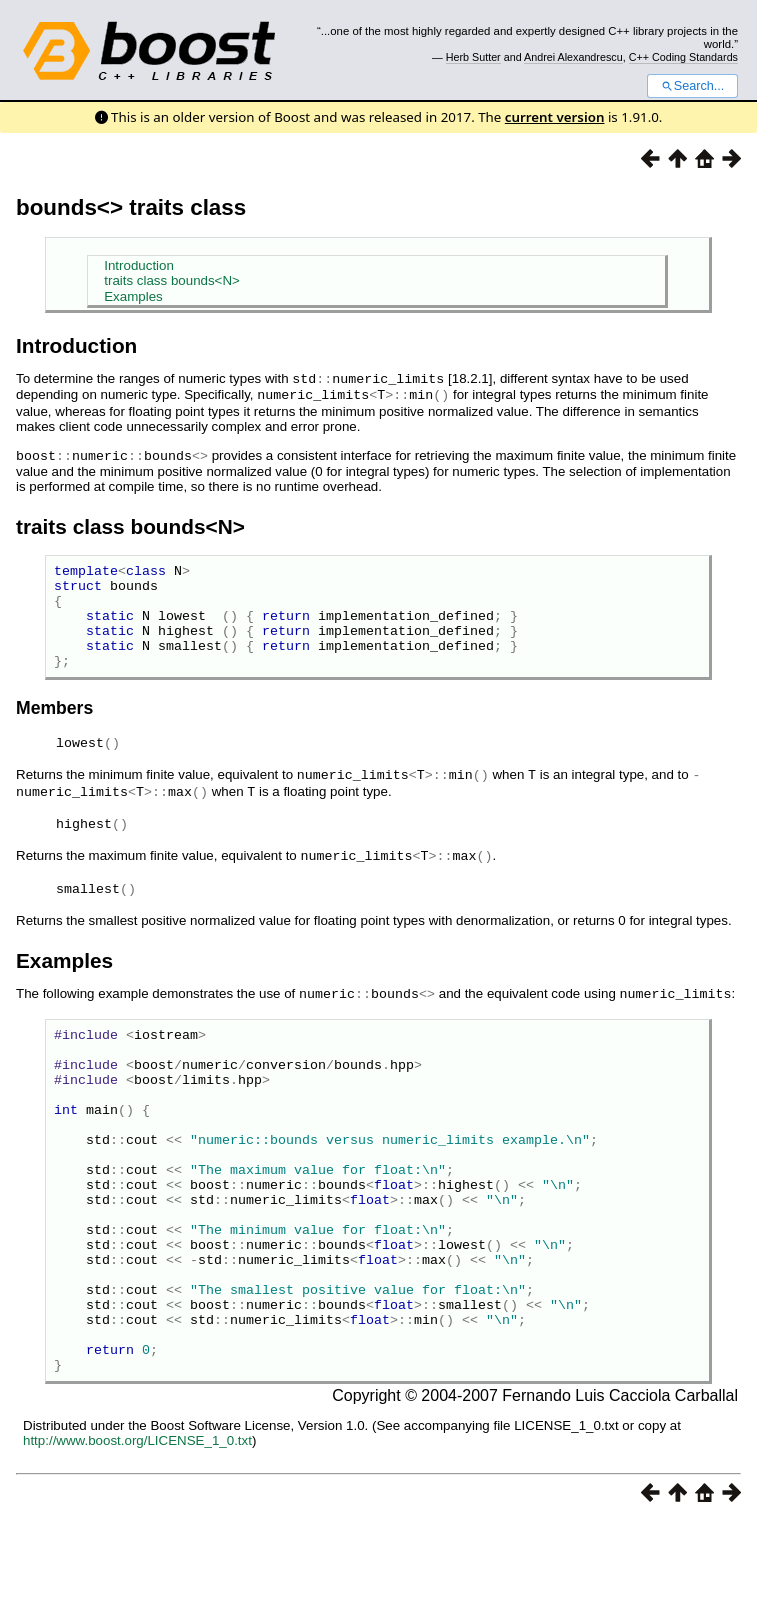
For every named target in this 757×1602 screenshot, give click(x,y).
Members (54, 726)
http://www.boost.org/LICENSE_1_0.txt (137, 1520)
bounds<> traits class (131, 207)
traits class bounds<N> (172, 280)
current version (555, 117)
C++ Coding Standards (683, 57)
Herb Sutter (473, 57)
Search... (692, 86)
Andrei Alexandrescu (573, 57)
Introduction (139, 265)
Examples (133, 296)
